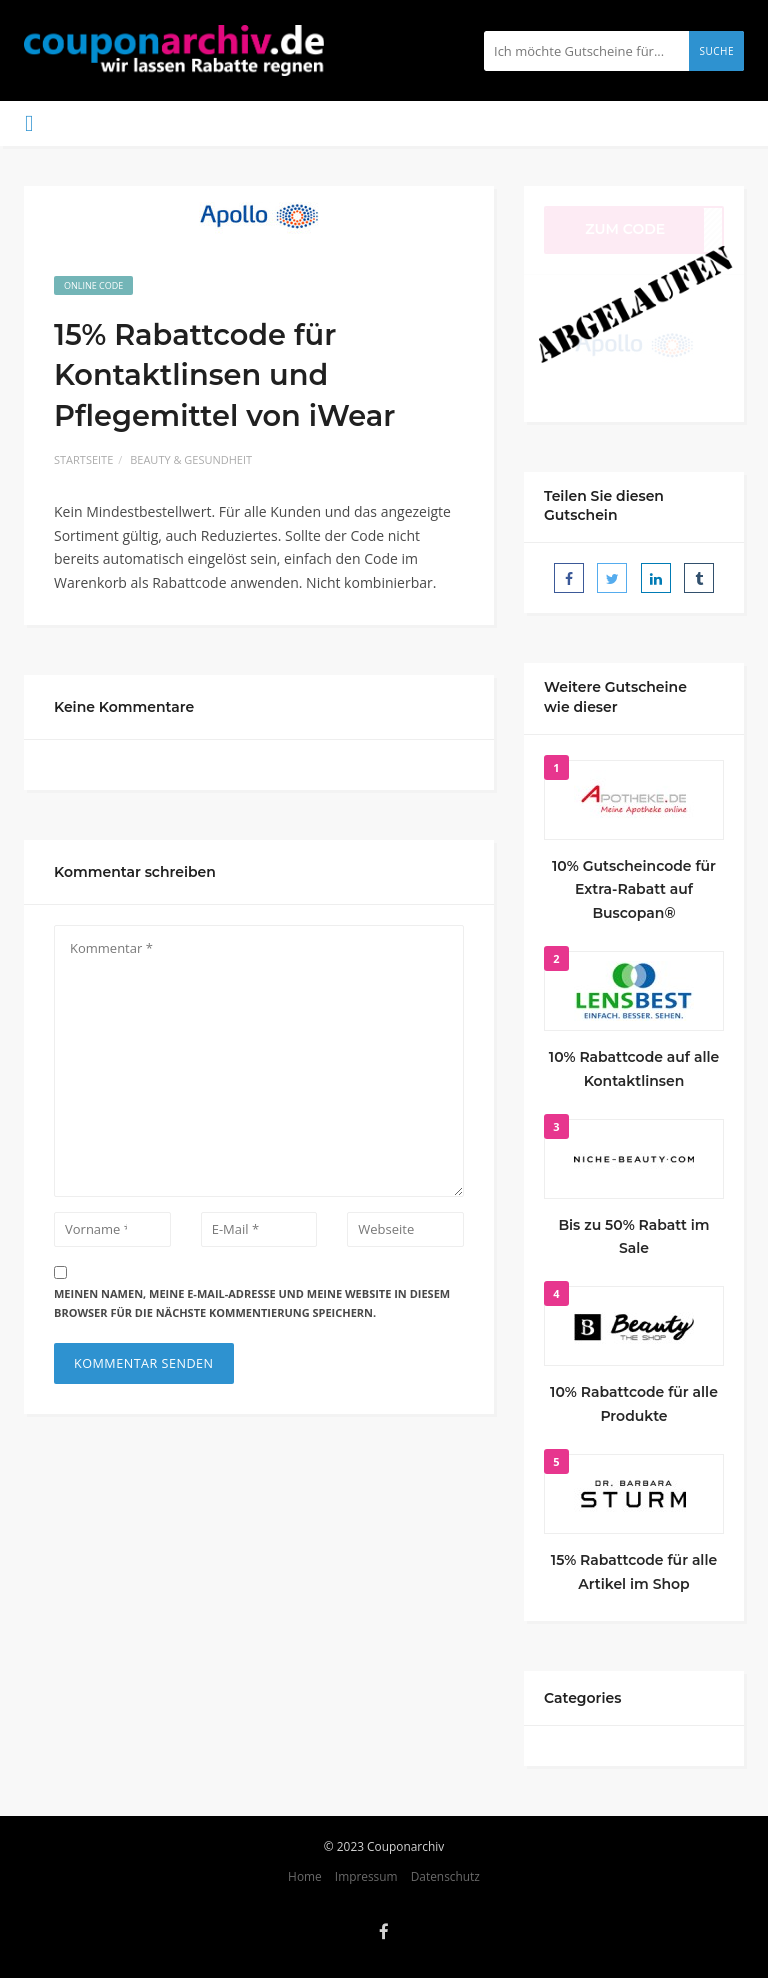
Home (305, 1876)
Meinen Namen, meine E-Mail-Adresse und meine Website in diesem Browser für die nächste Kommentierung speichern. (252, 1303)
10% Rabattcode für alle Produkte (634, 1404)
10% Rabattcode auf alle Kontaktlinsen (634, 1069)
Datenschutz (445, 1876)
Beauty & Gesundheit (191, 459)
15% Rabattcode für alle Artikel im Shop (634, 1572)
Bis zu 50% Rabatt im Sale (633, 1237)
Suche (716, 51)
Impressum (366, 1876)
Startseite (83, 459)
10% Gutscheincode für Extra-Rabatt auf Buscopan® (634, 890)
